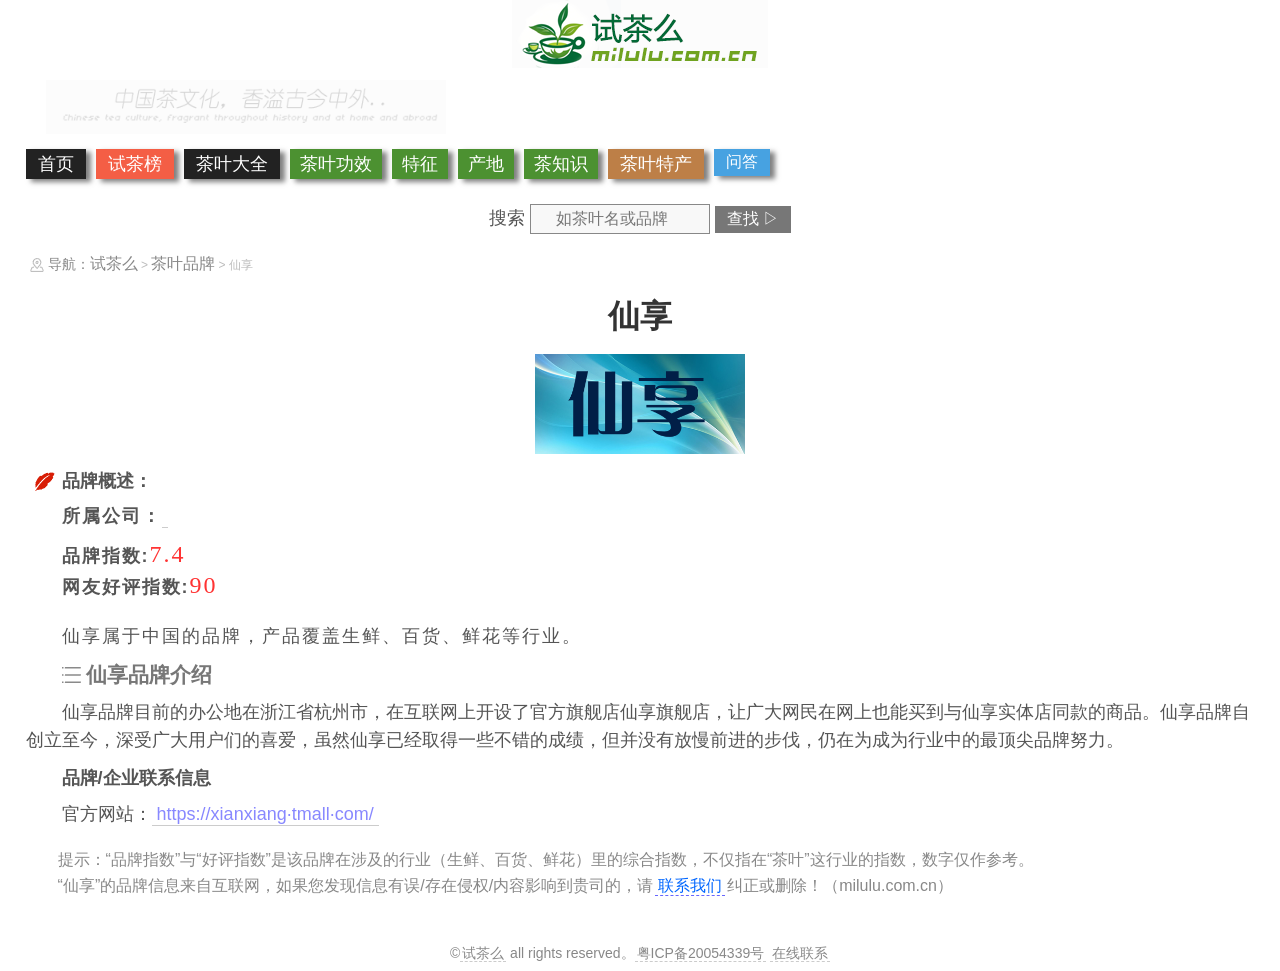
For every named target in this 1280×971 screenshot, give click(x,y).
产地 (486, 164)
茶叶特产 (656, 164)
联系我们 (690, 885)
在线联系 (800, 953)
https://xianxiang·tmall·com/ (265, 814)
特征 (420, 164)
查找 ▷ (753, 218)
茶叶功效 (336, 164)
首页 (56, 164)
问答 (742, 161)
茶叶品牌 (183, 263)
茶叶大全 (232, 164)
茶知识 (561, 164)
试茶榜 (135, 164)
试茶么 (114, 263)
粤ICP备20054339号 (701, 953)
